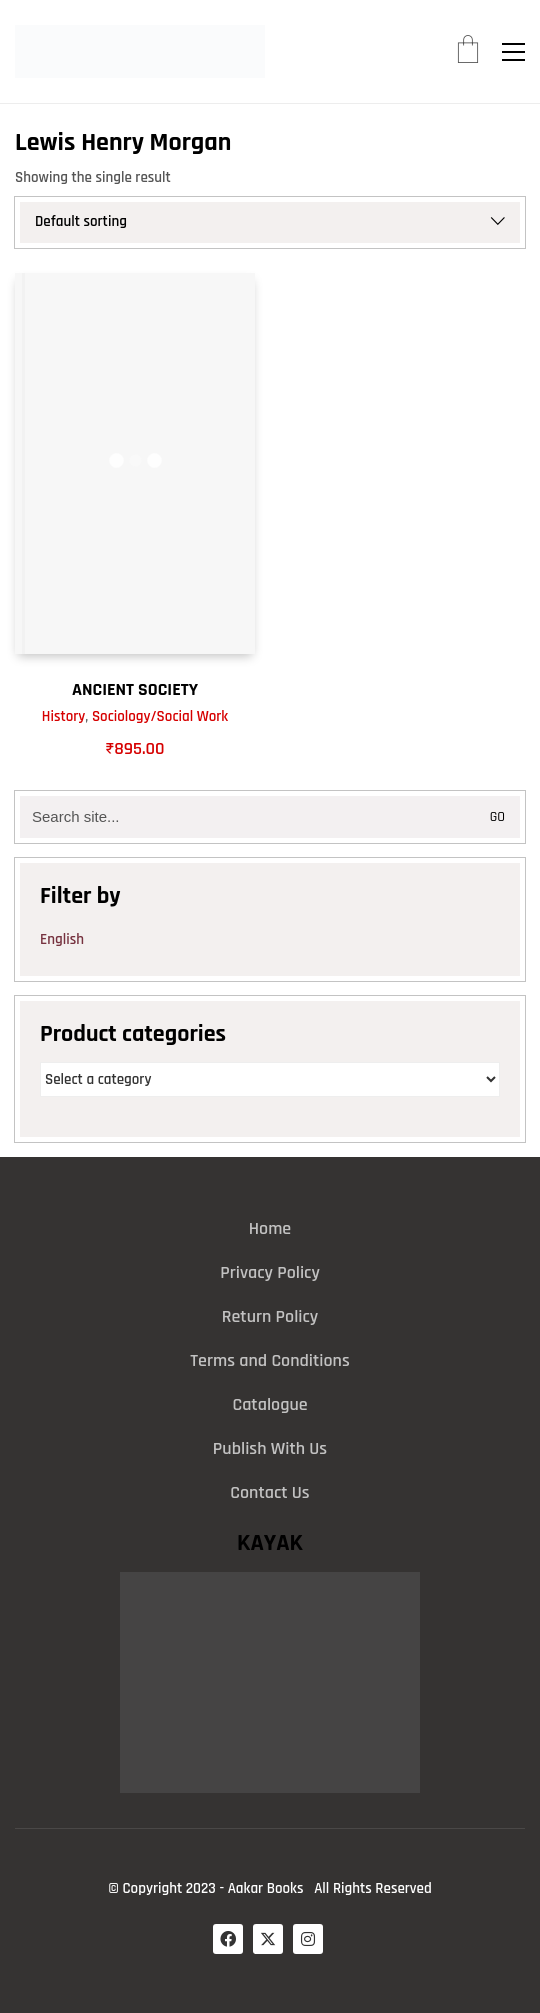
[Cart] (468, 52)
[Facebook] (228, 1939)
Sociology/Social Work (160, 716)
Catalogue (269, 1404)
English (62, 939)
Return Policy (270, 1316)
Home (270, 1228)
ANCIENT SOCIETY (135, 689)
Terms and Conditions (269, 1360)
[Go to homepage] (140, 51)
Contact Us (269, 1492)
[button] (513, 52)
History (64, 716)
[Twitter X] (268, 1939)
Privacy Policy (270, 1272)
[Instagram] (308, 1939)
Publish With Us (270, 1448)
